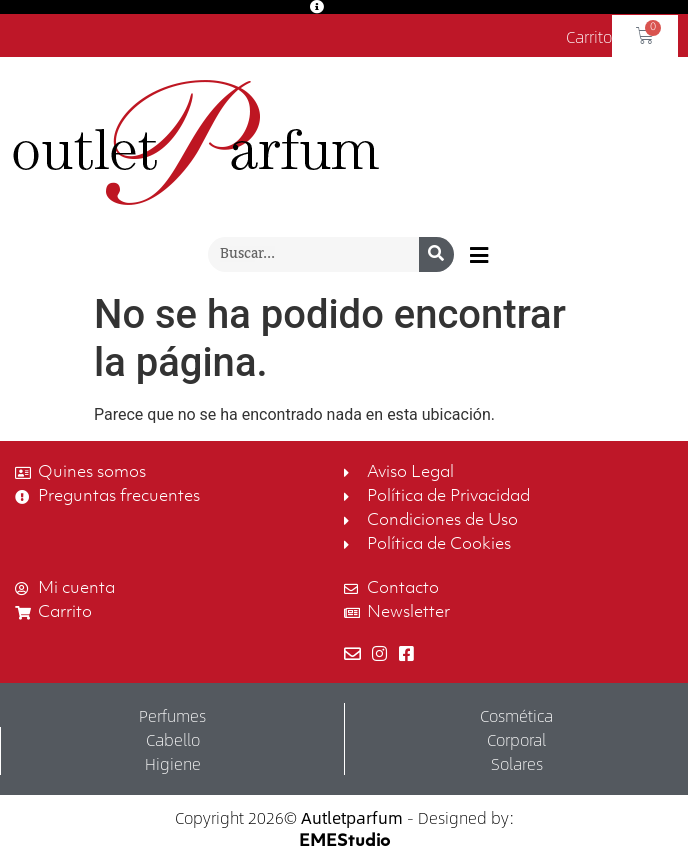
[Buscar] (436, 254)
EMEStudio (344, 842)
